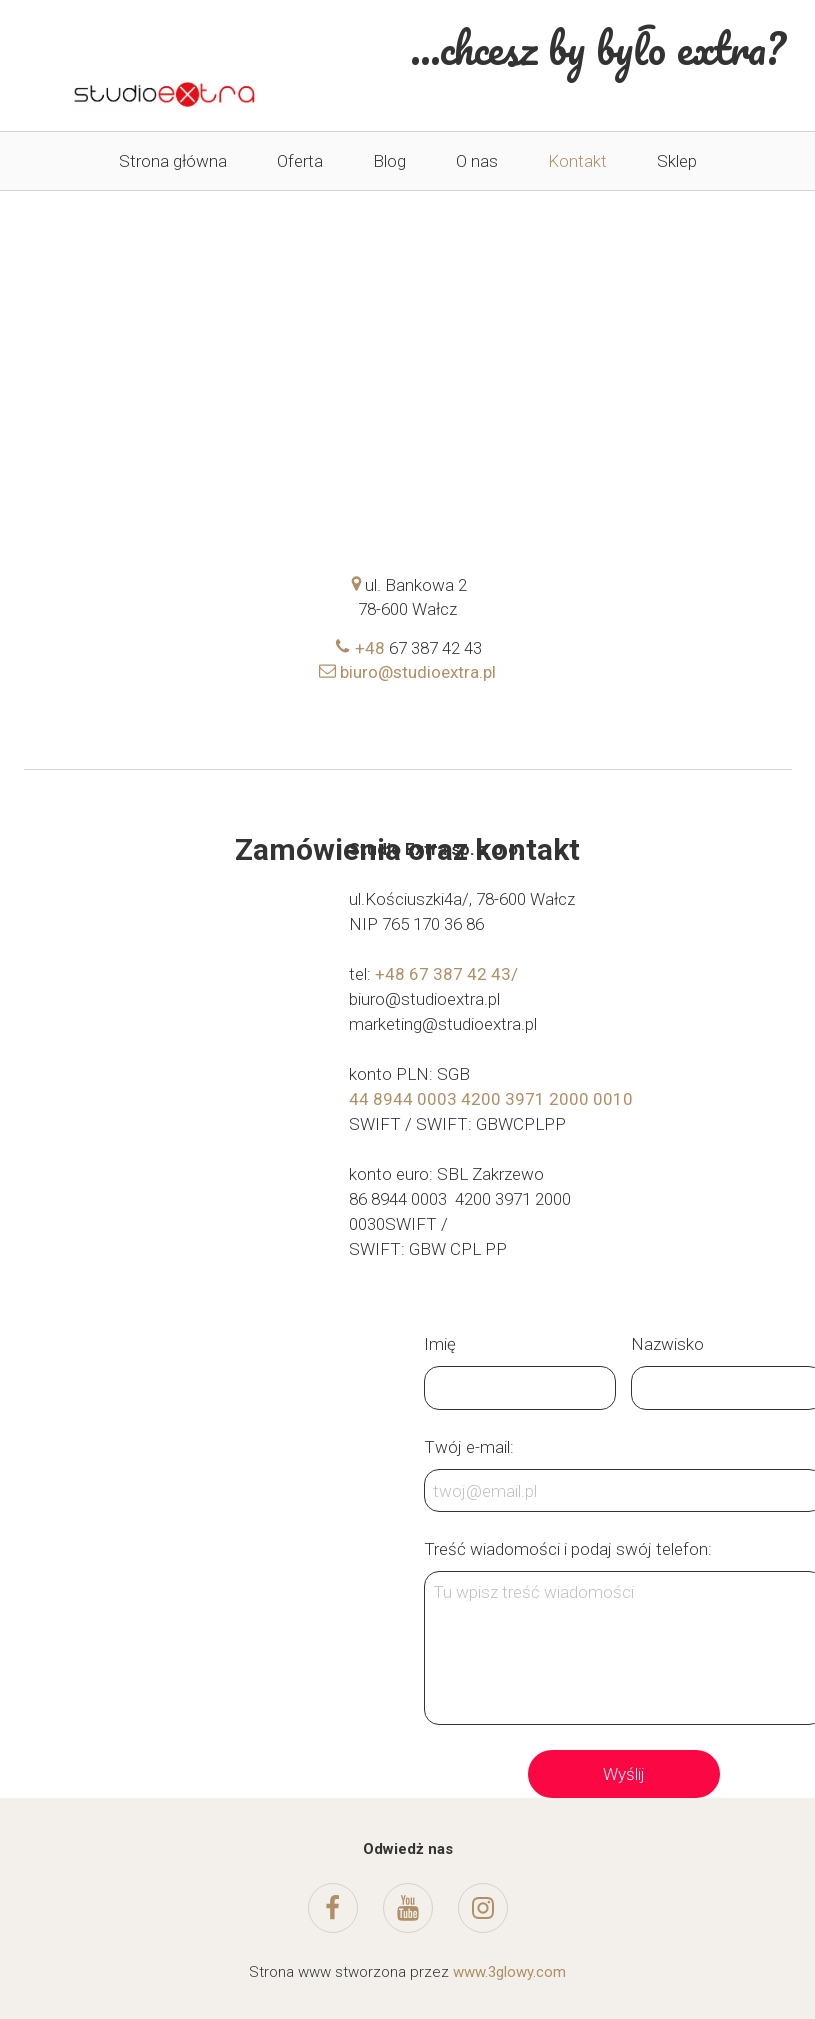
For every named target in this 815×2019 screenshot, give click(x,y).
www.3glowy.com (509, 1972)
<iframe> (409, 266)
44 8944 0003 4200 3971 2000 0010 (491, 1099)
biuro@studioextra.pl (407, 672)
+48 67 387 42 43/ (446, 974)
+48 (361, 648)
